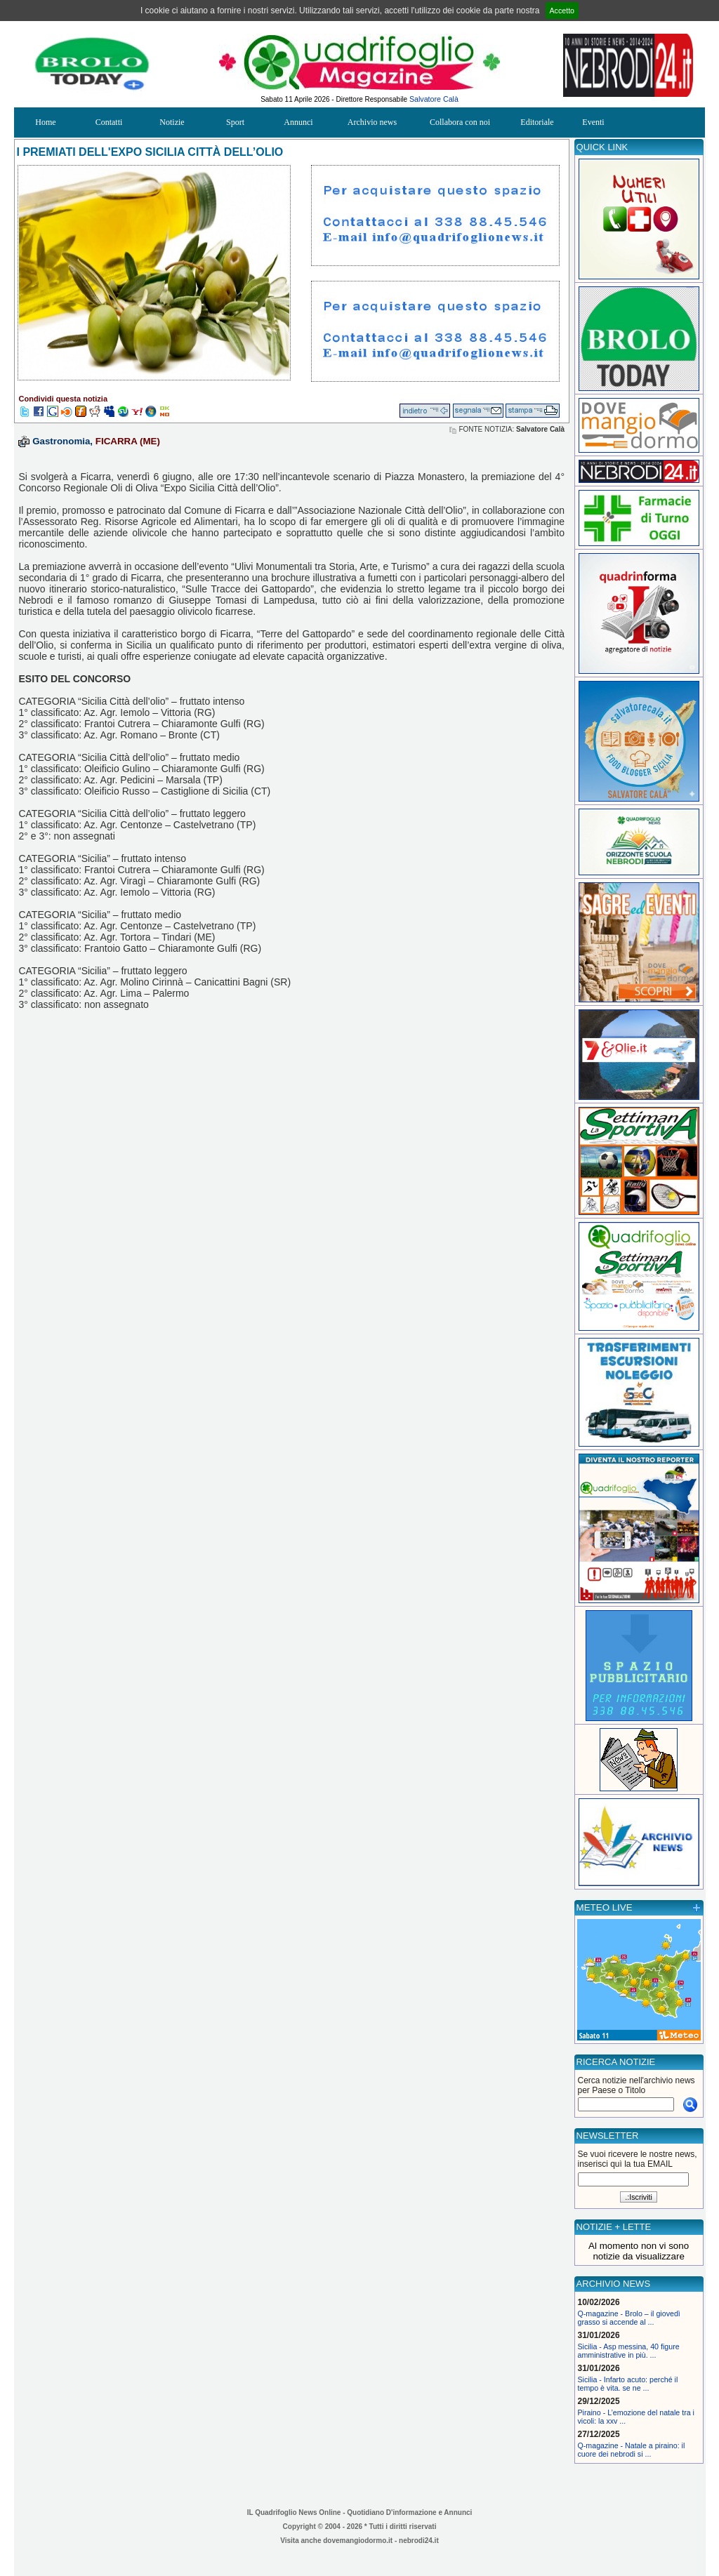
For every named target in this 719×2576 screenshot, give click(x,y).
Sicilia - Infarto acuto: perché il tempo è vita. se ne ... (628, 2383)
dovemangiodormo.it (358, 2540)
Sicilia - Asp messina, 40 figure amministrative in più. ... (629, 2350)
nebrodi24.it (419, 2540)
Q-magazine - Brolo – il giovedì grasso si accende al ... (629, 2317)
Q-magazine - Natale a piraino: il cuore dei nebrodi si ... (631, 2449)
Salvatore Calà (434, 99)
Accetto (562, 10)
